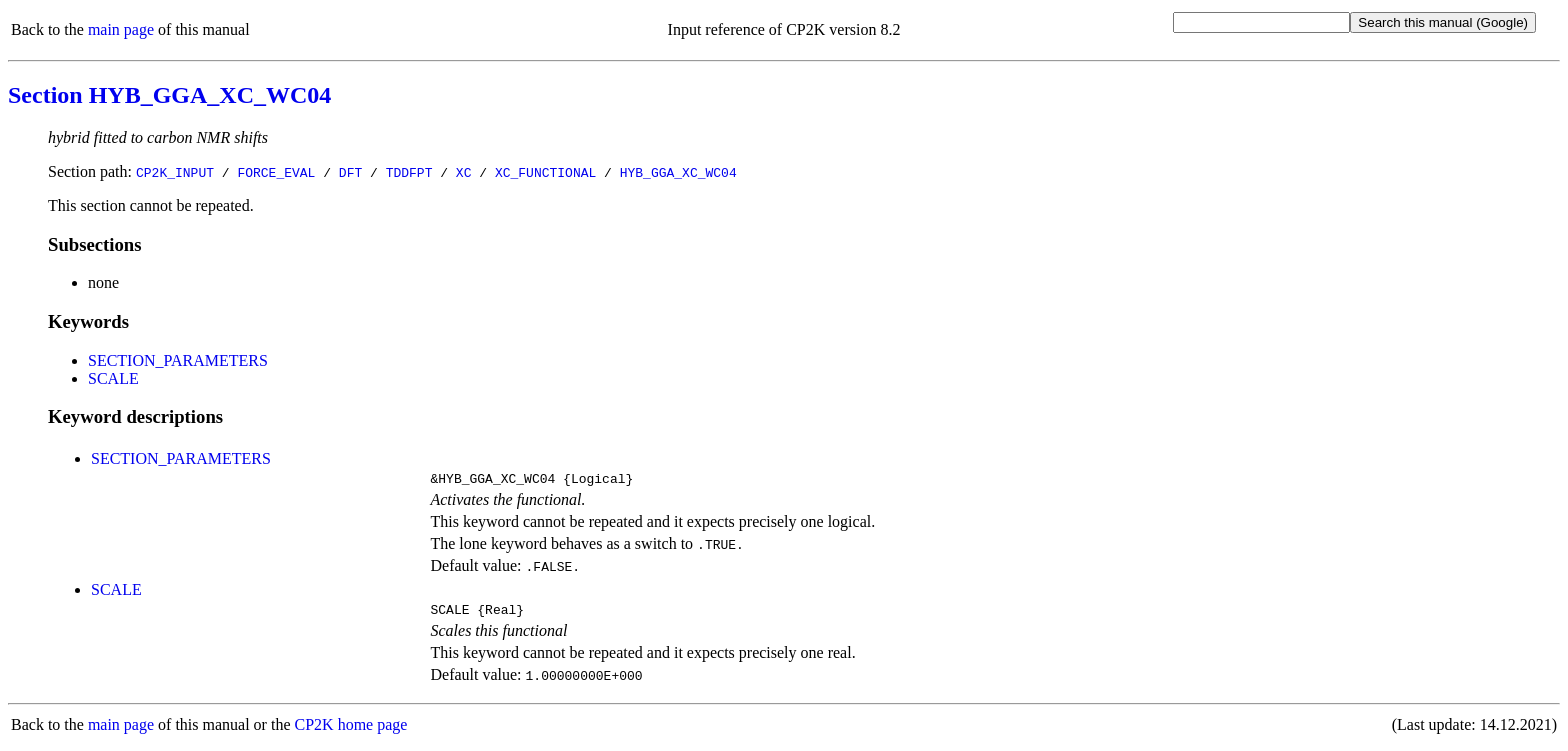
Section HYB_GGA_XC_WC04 (169, 95)
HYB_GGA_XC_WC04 (678, 172)
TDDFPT (409, 172)
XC (464, 172)
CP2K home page (351, 730)
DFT (350, 172)
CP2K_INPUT (175, 172)
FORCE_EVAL (276, 172)
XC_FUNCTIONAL (545, 172)
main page (121, 29)
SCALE (113, 378)
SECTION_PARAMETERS (178, 360)
